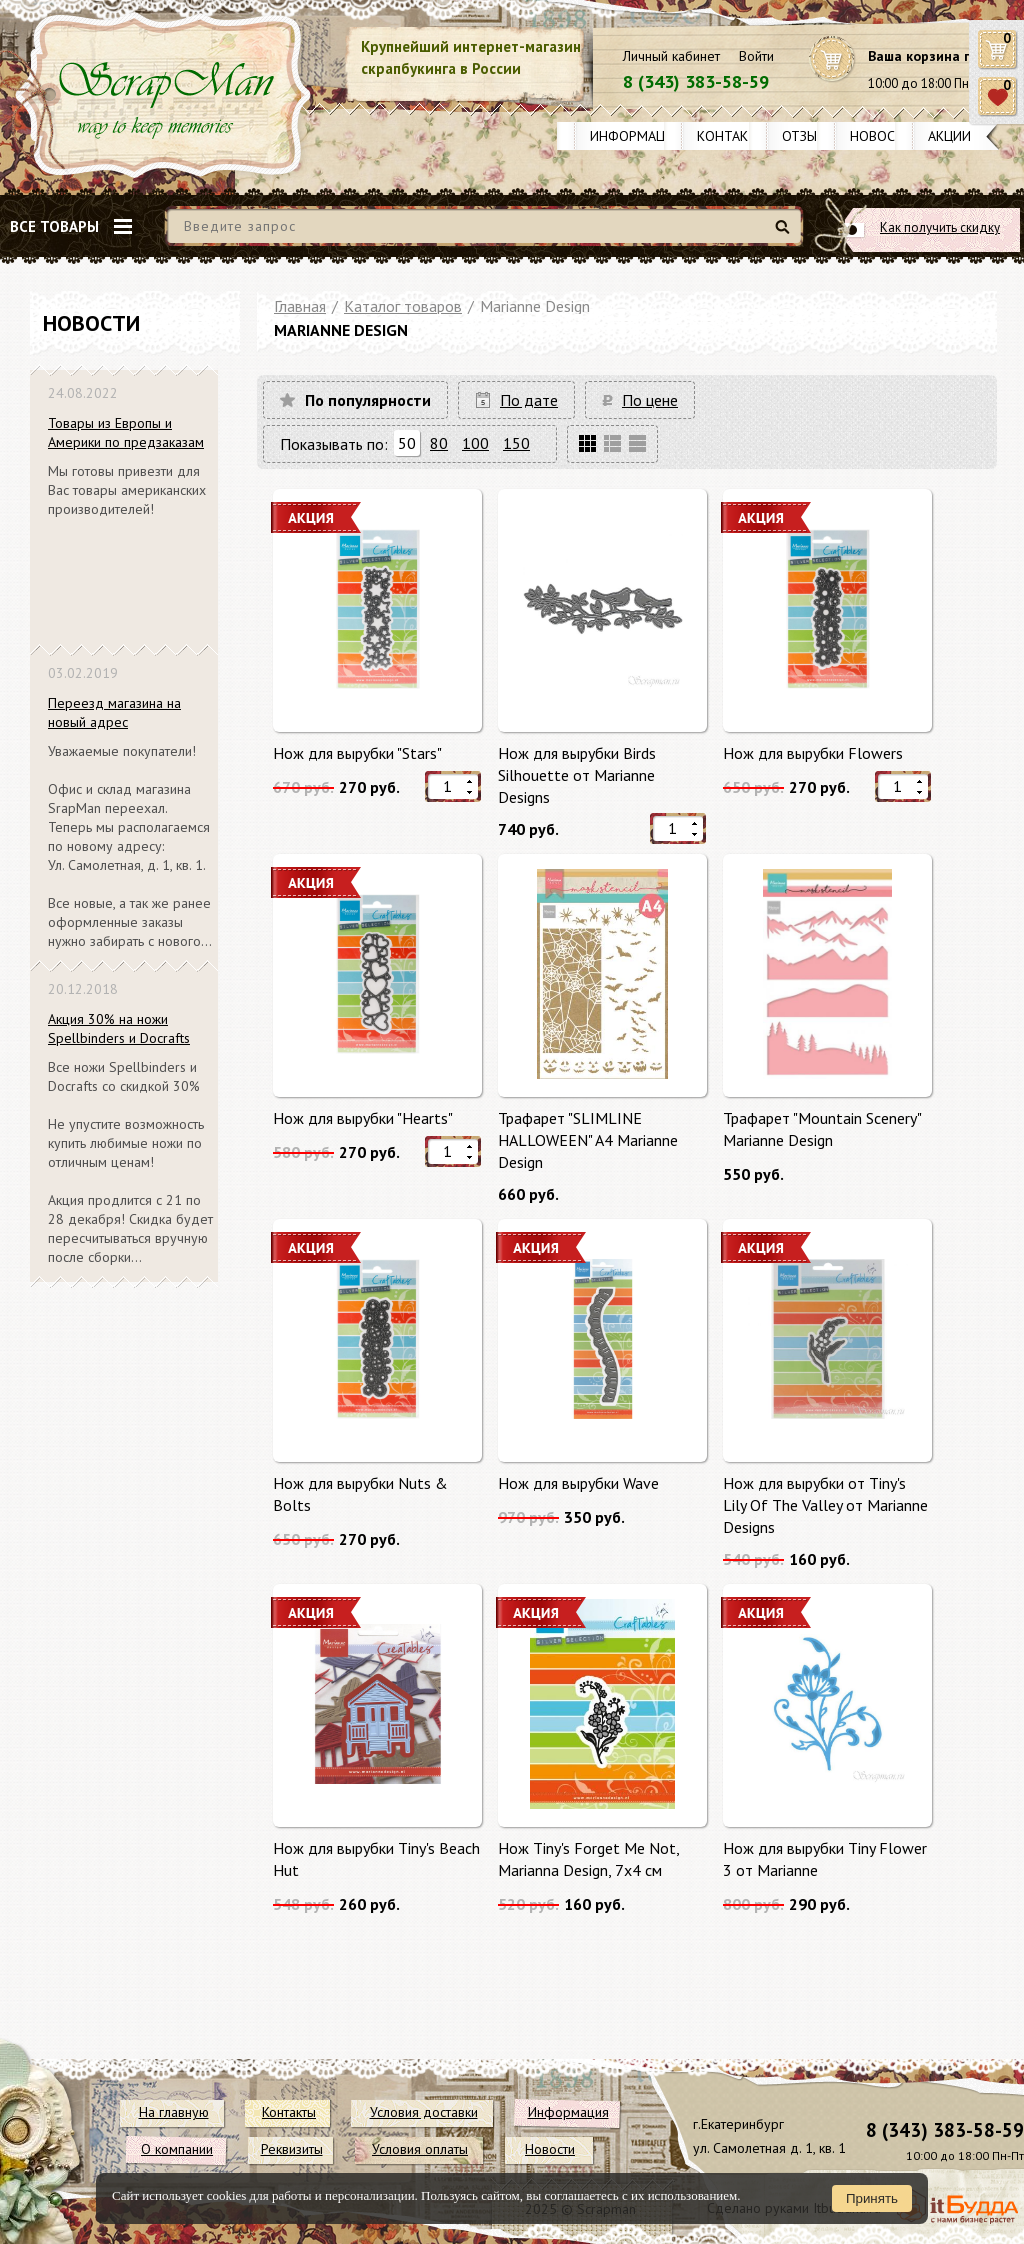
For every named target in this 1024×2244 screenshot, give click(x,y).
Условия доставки (424, 2112)
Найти (785, 234)
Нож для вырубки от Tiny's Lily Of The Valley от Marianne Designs (825, 1504)
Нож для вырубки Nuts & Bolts (360, 1494)
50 (407, 443)
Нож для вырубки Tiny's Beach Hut (376, 1859)
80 (439, 443)
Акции (949, 136)
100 (475, 443)
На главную (174, 2112)
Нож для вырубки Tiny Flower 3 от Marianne (825, 1859)
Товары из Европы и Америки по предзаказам (126, 432)
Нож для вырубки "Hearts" (363, 1118)
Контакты (732, 136)
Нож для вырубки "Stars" (357, 753)
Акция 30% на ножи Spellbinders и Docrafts (119, 1028)
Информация (636, 136)
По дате (529, 400)
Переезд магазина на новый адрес (114, 712)
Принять (872, 2198)
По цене (650, 400)
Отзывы (808, 136)
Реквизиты (292, 2149)
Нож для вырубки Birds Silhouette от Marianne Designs (577, 774)
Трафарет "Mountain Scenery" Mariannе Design (822, 1129)
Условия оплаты (420, 2149)
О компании (177, 2149)
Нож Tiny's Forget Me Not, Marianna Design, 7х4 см (588, 1859)
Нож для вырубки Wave (578, 1483)
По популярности (368, 400)
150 (516, 443)
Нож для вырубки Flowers (813, 753)
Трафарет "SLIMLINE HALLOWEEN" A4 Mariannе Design (588, 1139)
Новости (881, 136)
